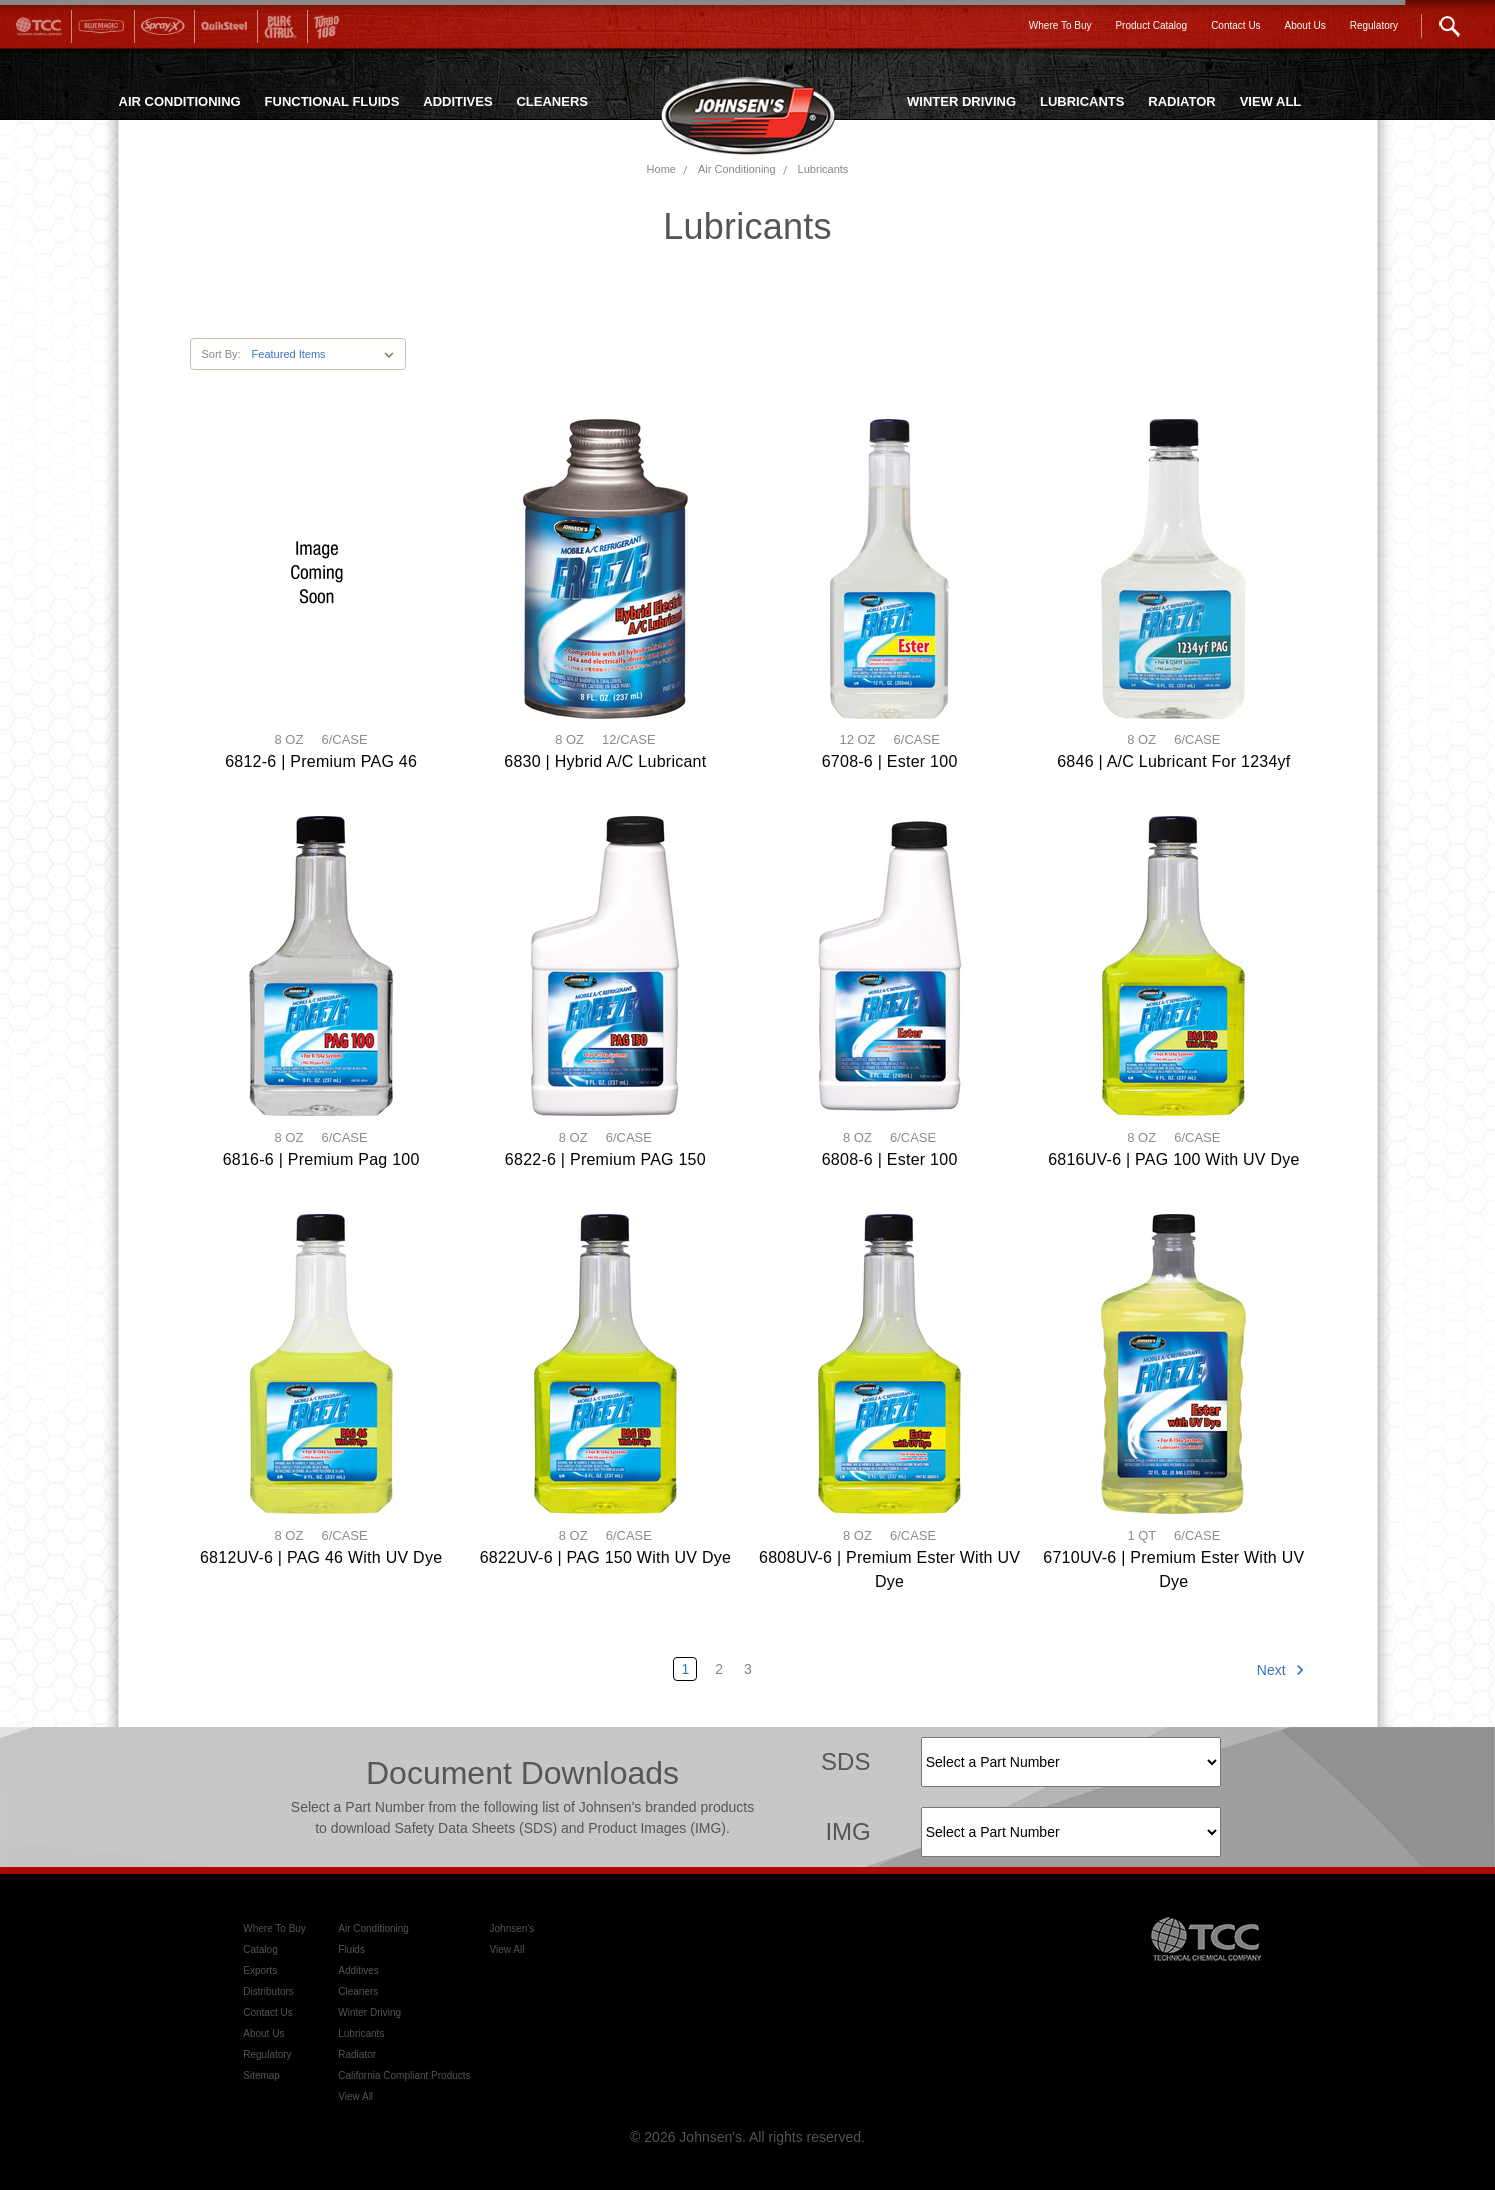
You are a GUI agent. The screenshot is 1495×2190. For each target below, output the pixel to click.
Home (661, 169)
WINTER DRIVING (961, 101)
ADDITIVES (457, 101)
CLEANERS (552, 101)
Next (1281, 1670)
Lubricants (823, 169)
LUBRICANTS (1082, 101)
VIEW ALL (1271, 101)
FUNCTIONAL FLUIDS (332, 101)
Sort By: (220, 354)
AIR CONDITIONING (180, 101)
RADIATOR (1181, 101)
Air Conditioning (737, 169)
